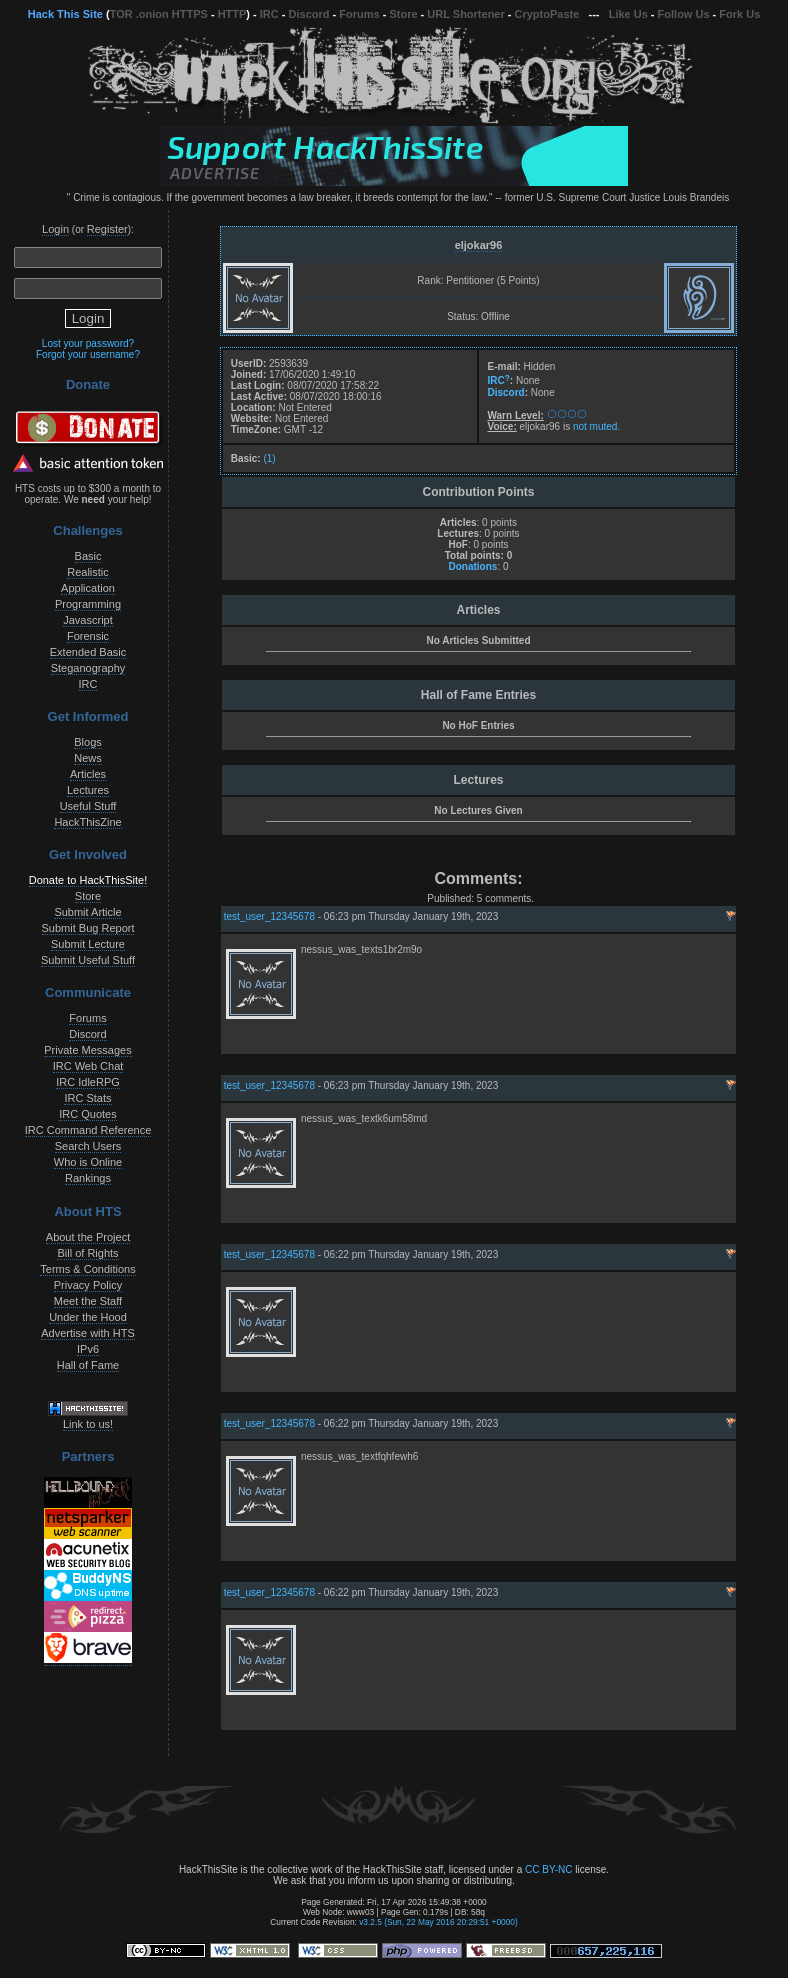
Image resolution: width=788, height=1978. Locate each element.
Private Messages (87, 1050)
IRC (269, 14)
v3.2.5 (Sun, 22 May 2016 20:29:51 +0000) (438, 1922)
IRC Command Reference (88, 1130)
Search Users (88, 1146)
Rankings (88, 1178)
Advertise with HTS (88, 1333)
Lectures (88, 790)
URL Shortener (465, 14)
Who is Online (88, 1162)
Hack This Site (65, 14)
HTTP (232, 14)
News (88, 758)
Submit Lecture (88, 944)
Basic (88, 556)
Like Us (628, 14)
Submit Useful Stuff (88, 960)
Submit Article (87, 912)
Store (403, 14)
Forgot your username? (88, 354)
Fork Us (739, 14)
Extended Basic (88, 652)
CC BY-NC (548, 1869)
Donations (472, 566)
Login (55, 229)
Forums (359, 14)
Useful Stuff (88, 806)
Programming (88, 604)
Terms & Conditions (87, 1269)
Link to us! (88, 1424)
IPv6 (88, 1349)
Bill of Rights (87, 1253)
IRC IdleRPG (88, 1082)
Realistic (88, 572)
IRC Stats (87, 1098)
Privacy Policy (88, 1285)
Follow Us (684, 14)
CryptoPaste (547, 14)
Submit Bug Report (88, 928)
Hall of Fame (88, 1365)
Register (107, 229)
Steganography (88, 668)
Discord (309, 14)
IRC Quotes (87, 1114)
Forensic (88, 636)
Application (88, 588)
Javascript (88, 620)
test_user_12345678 (269, 916)
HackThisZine (87, 822)
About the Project (88, 1237)
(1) (269, 458)
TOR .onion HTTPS (159, 14)
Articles (88, 774)
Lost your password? (88, 343)
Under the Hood (88, 1317)
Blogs (88, 742)
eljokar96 (479, 245)
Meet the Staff (88, 1301)
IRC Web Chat (88, 1066)
